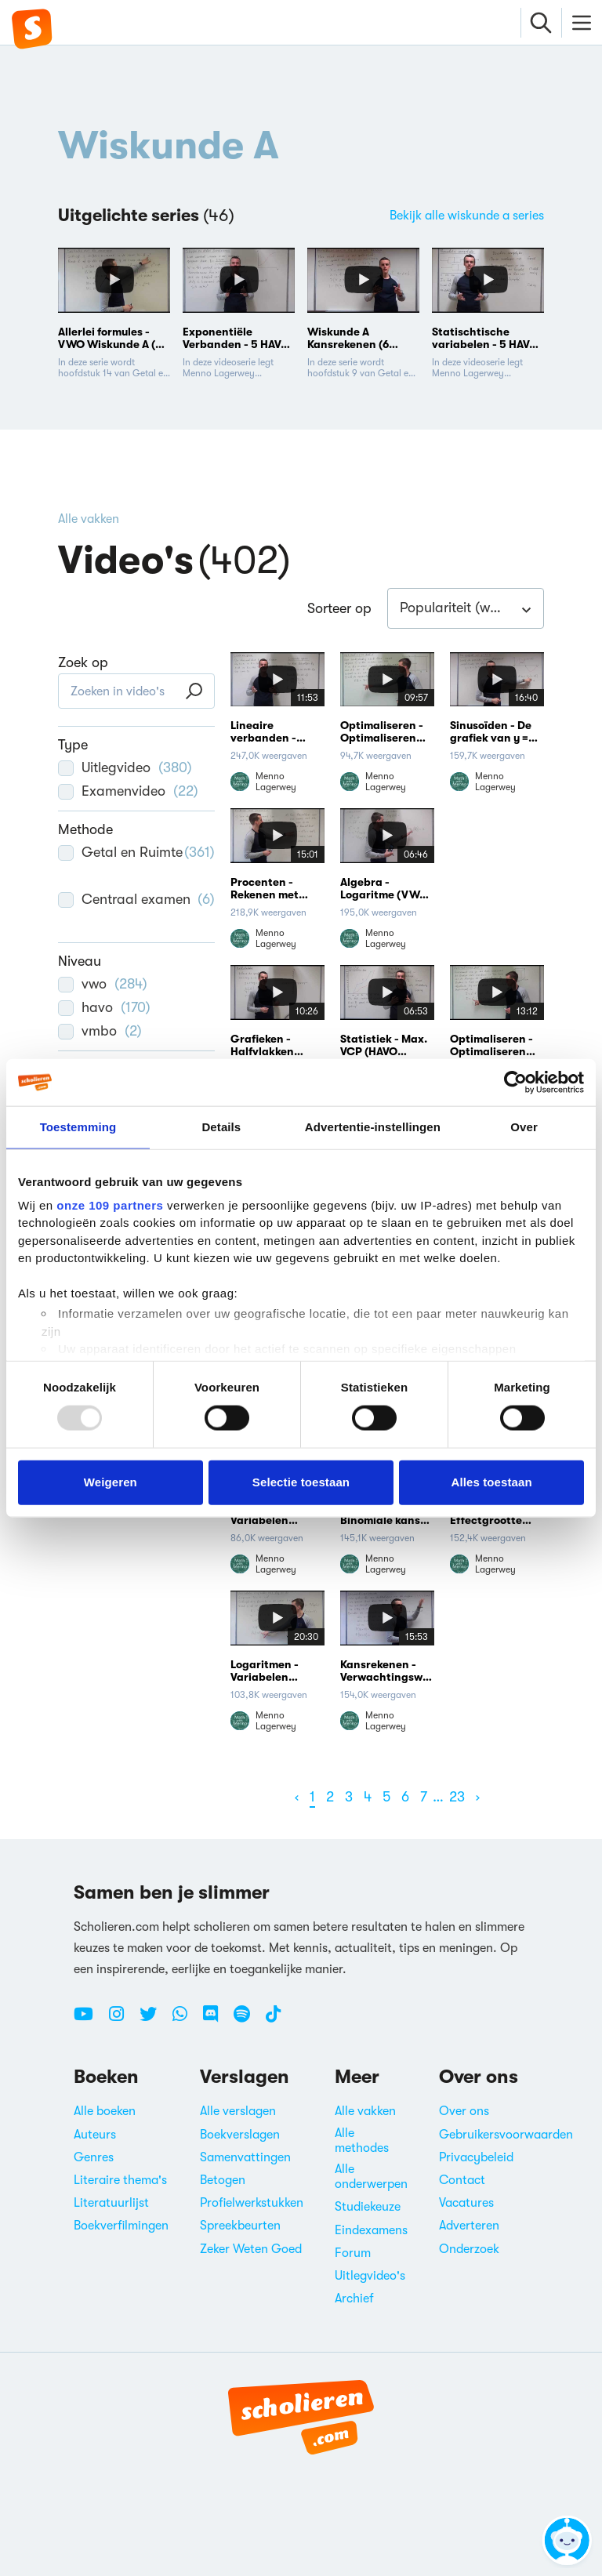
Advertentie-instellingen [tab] (373, 1127)
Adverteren (469, 2226)
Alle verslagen (238, 2111)
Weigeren (110, 1482)
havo (104, 1007)
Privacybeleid (476, 2157)
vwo (102, 984)
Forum (353, 2253)
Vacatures (466, 2203)
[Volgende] (478, 1797)
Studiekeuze (368, 2207)
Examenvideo (128, 791)
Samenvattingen (245, 2157)
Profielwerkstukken (251, 2203)
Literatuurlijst (111, 2203)
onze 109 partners (109, 1204)
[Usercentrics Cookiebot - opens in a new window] (515, 1082)
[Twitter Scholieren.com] (154, 2020)
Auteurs (95, 2135)
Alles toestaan (492, 1482)
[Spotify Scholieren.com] (248, 2020)
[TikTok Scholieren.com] (273, 2020)
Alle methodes (362, 2140)
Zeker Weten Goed (251, 2249)
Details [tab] (221, 1127)
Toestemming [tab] (78, 1127)
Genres (94, 2157)
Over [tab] (524, 1127)
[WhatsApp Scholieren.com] (185, 2020)
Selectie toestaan (301, 1482)
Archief (354, 2298)
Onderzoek (469, 2249)
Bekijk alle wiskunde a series (467, 216)
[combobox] (465, 608)
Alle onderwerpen (371, 2176)
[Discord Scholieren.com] (216, 2020)
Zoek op (83, 662)
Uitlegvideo (125, 767)
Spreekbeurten (240, 2226)
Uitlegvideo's (370, 2276)
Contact (462, 2180)
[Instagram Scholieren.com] (122, 2020)
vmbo (100, 1031)
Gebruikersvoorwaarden (506, 2135)
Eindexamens (371, 2230)
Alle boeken (105, 2111)
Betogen (222, 2180)
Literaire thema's (120, 2180)
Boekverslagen (240, 2135)
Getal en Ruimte (136, 861)
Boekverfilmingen (121, 2226)
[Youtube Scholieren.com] (89, 2020)
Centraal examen (136, 909)
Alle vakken (88, 519)
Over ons (464, 2111)
